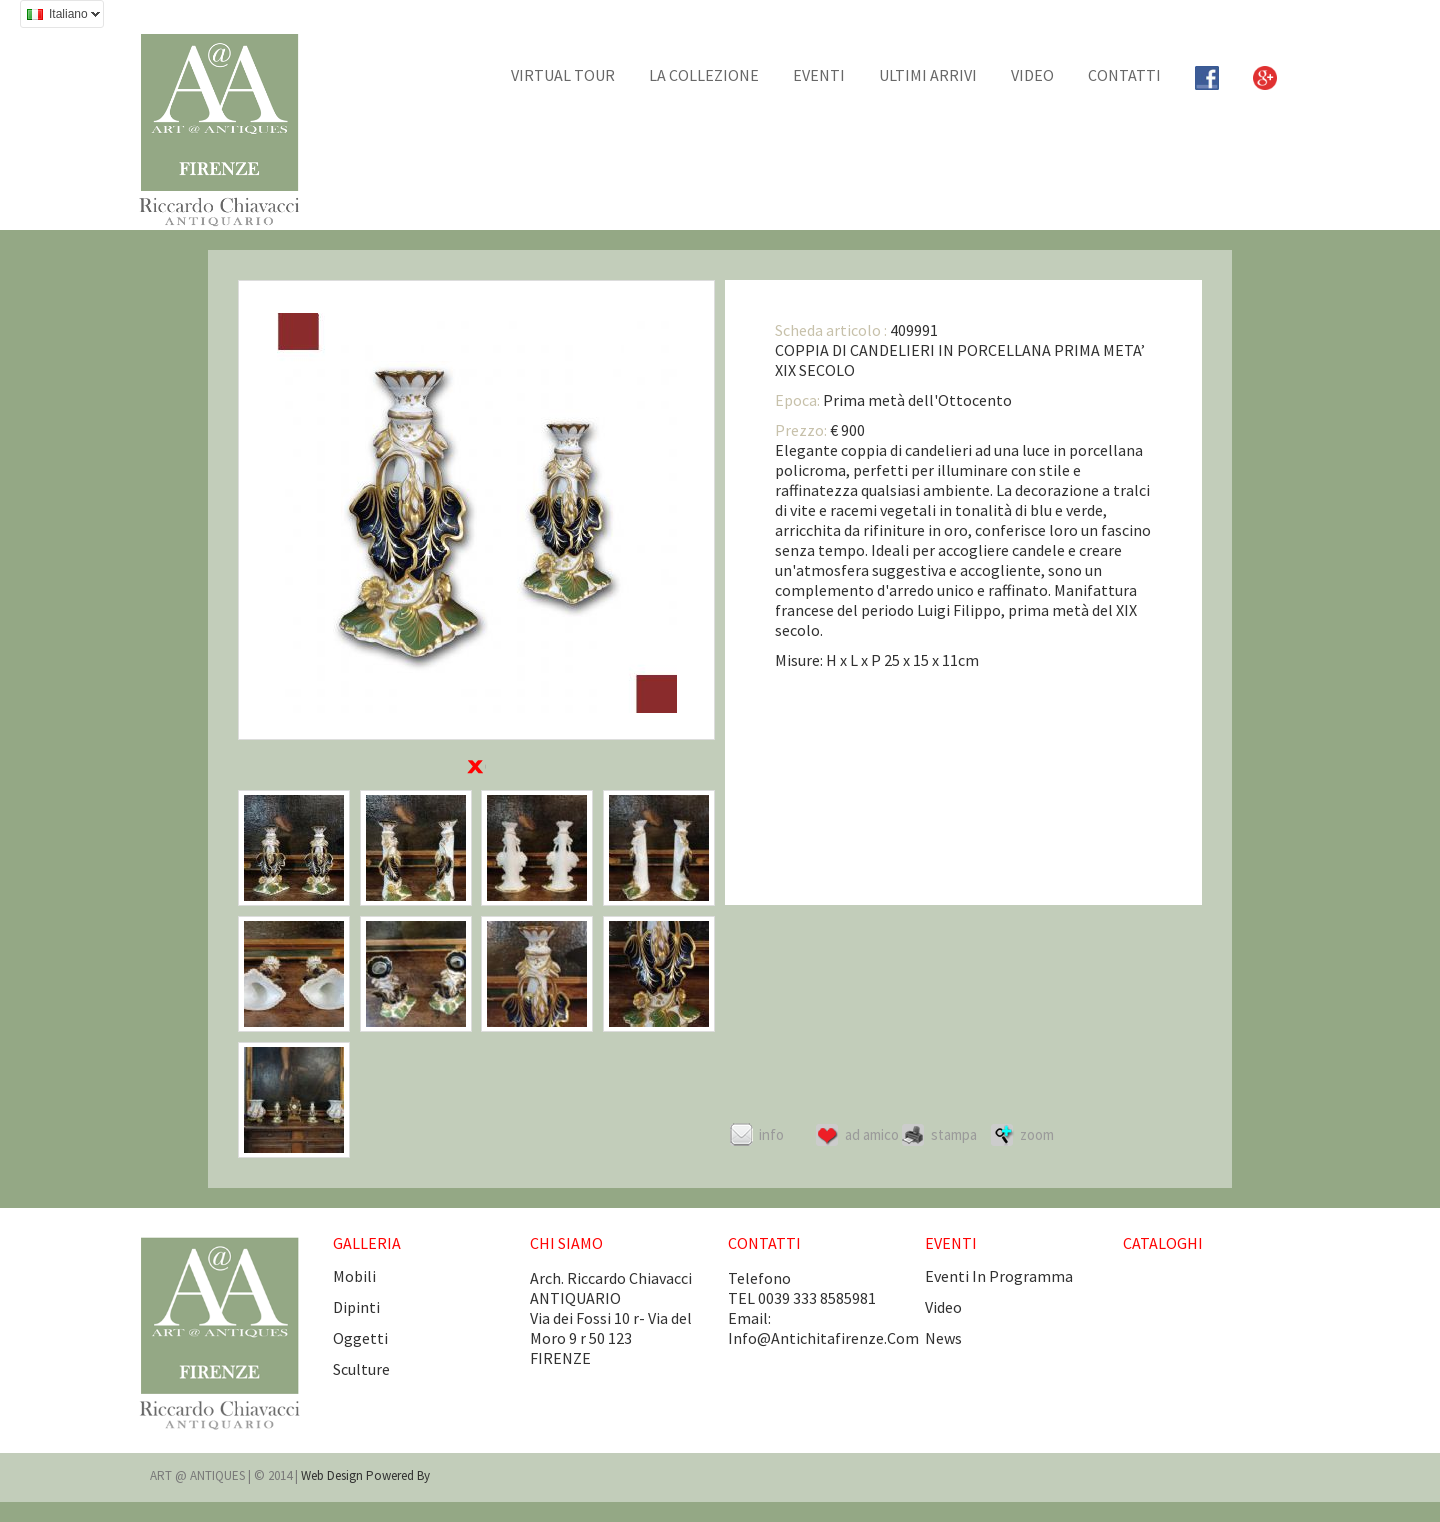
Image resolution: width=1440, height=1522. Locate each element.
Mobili (354, 1276)
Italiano (60, 16)
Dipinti (356, 1307)
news (943, 1338)
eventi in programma (999, 1276)
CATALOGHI (1163, 1243)
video (943, 1307)
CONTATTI (1124, 75)
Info (771, 1134)
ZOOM (1037, 1134)
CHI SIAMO (566, 1243)
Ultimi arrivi (928, 75)
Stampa (954, 1134)
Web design (333, 1475)
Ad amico (872, 1134)
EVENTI (819, 75)
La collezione (704, 75)
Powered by (398, 1475)
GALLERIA (367, 1243)
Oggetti (360, 1338)
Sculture (361, 1369)
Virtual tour (563, 75)
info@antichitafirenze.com (823, 1338)
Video (1032, 75)
